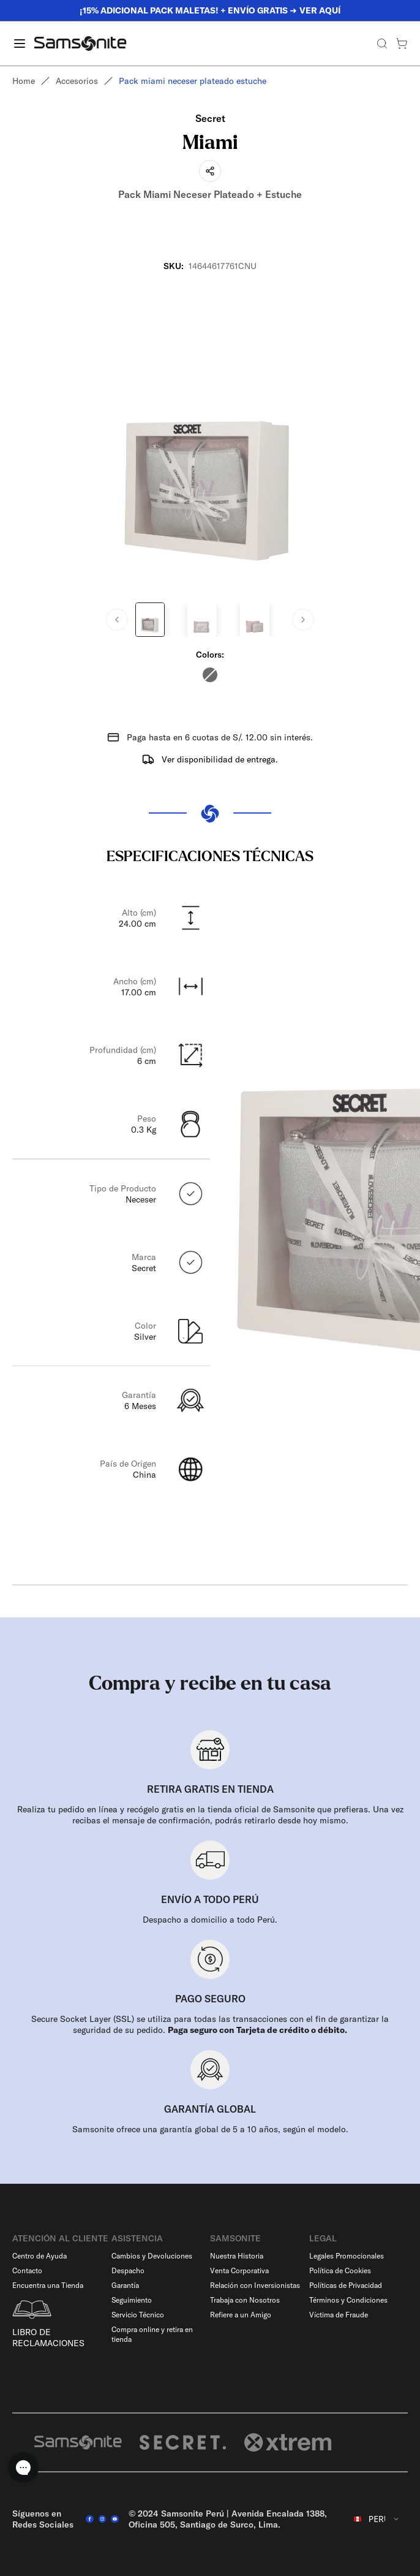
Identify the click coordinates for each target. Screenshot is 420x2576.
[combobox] (377, 2519)
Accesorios (77, 80)
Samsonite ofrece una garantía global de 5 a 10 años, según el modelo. (210, 2129)
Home (23, 80)
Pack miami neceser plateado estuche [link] (192, 80)
